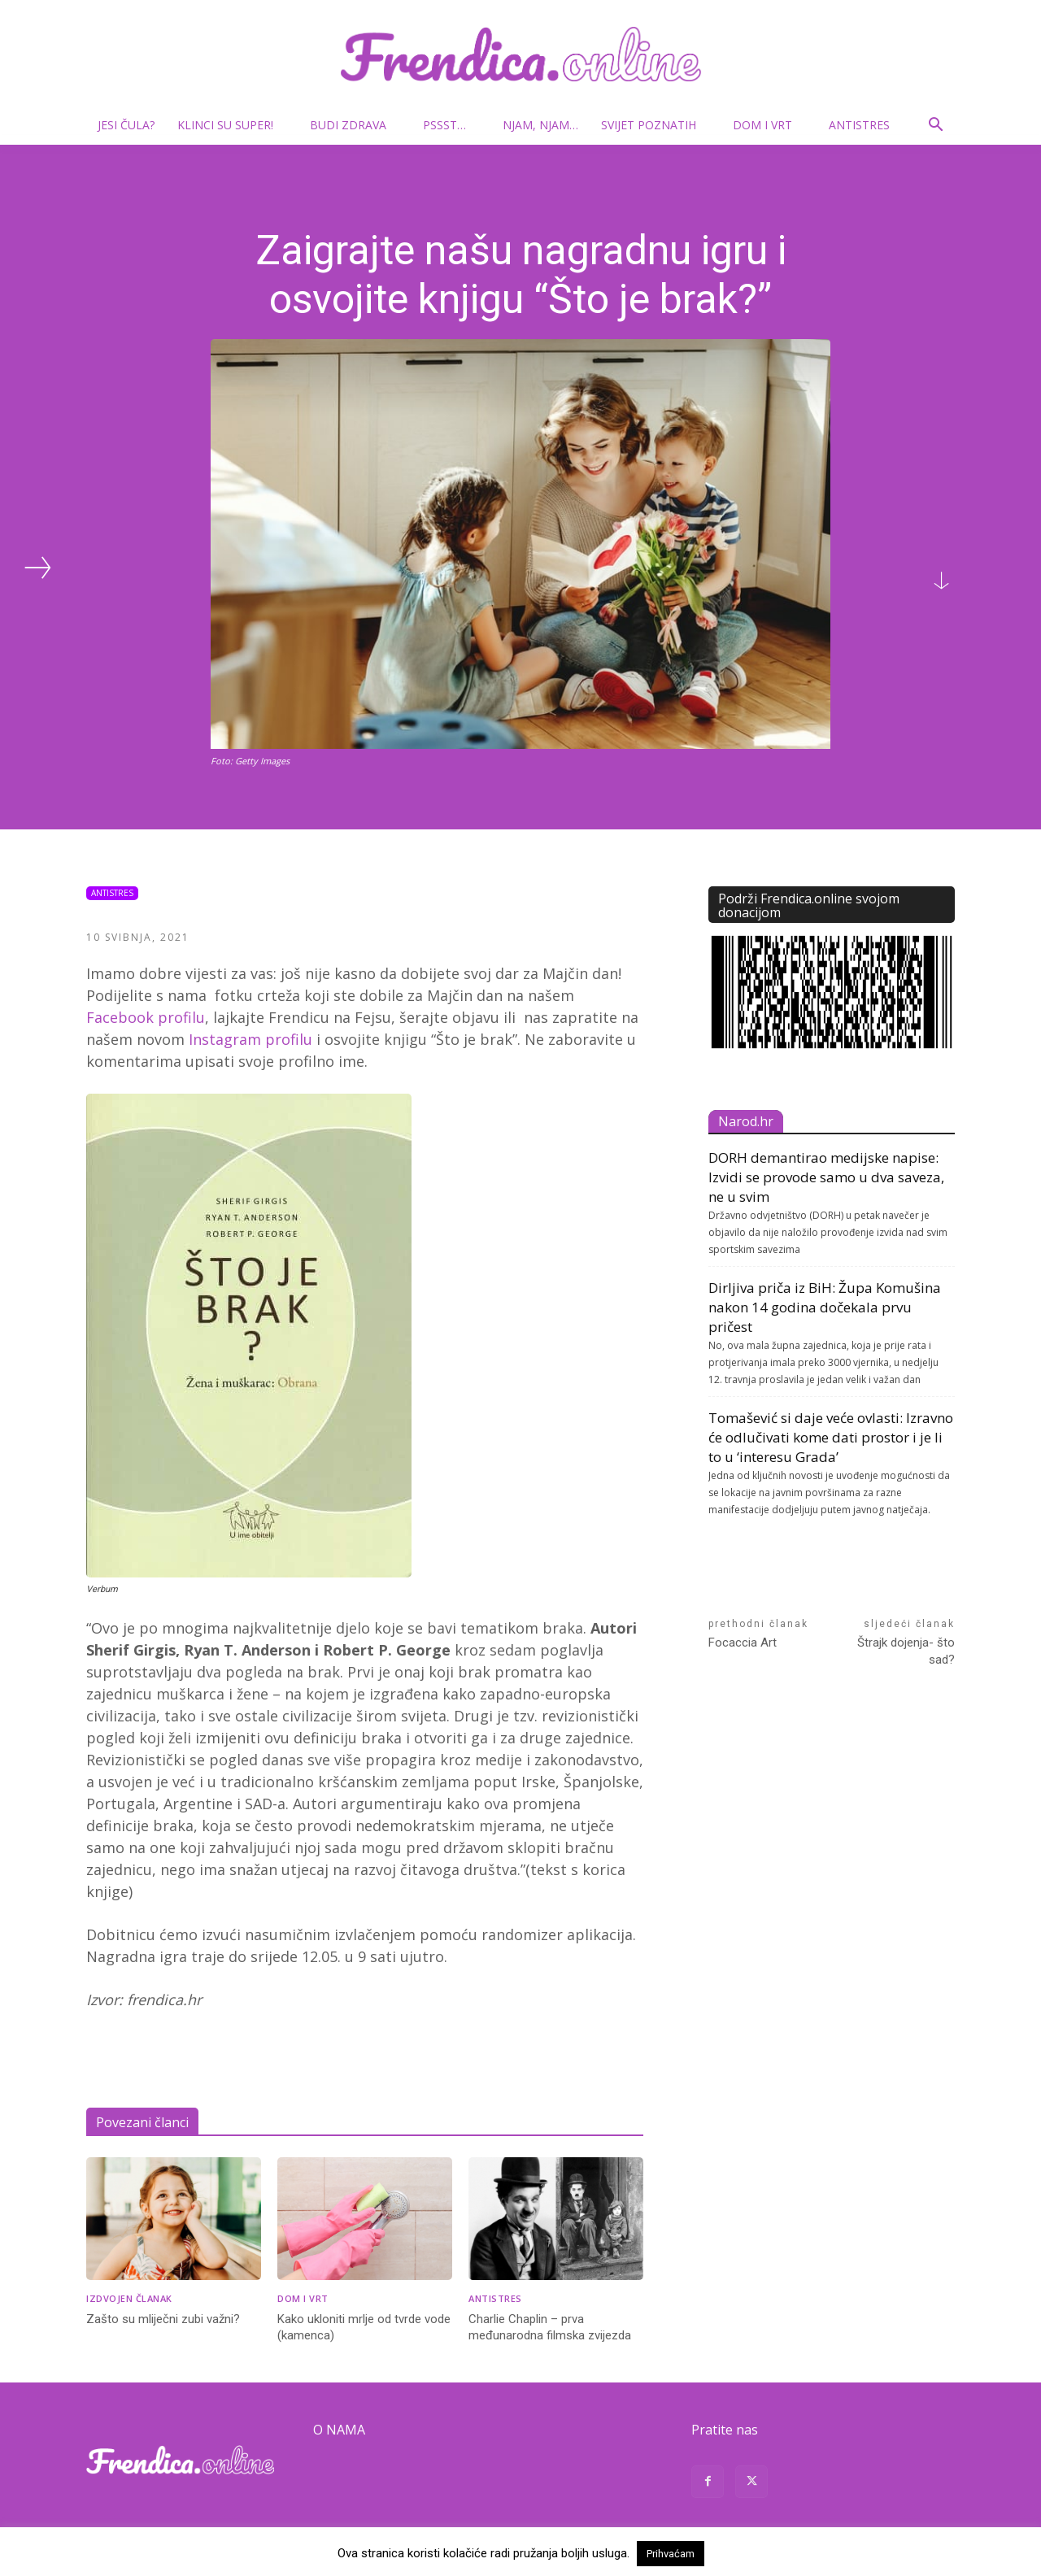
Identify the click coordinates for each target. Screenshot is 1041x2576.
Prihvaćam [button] (671, 2554)
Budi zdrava (354, 125)
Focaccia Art (742, 1642)
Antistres (859, 125)
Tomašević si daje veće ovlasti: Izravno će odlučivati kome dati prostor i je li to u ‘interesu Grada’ (830, 1437)
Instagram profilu (250, 1039)
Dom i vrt (769, 125)
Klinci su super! (231, 125)
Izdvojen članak (129, 2298)
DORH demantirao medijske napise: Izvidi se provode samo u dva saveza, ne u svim (826, 1177)
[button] (935, 126)
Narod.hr (745, 1121)
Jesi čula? (126, 125)
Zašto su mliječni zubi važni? (163, 2319)
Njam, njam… (540, 125)
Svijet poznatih (655, 125)
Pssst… (451, 125)
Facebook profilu (145, 1017)
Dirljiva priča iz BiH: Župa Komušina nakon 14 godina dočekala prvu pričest (824, 1307)
